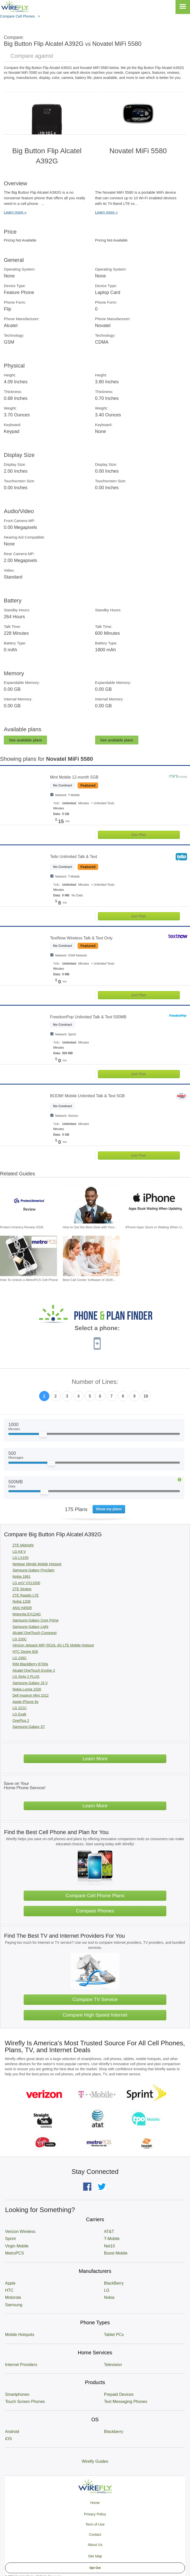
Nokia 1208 (21, 1601)
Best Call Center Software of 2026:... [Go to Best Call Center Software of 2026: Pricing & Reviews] (89, 1280)
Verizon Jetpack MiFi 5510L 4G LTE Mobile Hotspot (53, 1645)
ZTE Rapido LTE (25, 1595)
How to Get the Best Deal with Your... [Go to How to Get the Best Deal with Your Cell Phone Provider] (90, 1227)
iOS (8, 2439)
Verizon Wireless (20, 2231)
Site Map (95, 2556)
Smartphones (17, 2394)
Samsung (13, 2305)
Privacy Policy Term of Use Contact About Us (95, 2529)
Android (12, 2431)
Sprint (10, 2238)
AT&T (109, 2231)
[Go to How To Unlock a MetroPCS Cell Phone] (28, 1256)
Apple (10, 2283)
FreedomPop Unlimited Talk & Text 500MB (88, 1017)
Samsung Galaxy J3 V (30, 1683)
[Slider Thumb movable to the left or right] (43, 1436)
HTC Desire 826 (25, 1652)
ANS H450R (22, 1608)
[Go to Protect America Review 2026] (28, 1203)
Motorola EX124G (26, 1614)
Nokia (109, 2297)
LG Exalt (19, 1714)
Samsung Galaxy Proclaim (33, 1570)
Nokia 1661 (21, 1576)
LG (106, 2290)
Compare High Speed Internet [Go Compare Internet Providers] (95, 2015)
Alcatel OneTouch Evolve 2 (33, 1670)
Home (95, 2503)
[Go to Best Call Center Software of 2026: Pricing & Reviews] (91, 1256)
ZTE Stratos (22, 1589)
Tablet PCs (114, 2334)
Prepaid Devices (119, 2394)
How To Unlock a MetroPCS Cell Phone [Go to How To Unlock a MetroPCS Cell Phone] (29, 1280)
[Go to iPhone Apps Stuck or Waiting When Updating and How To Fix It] (153, 1203)
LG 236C (19, 1658)
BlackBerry (114, 2283)
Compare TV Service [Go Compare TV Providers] (95, 1999)
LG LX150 (20, 1558)
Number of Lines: (95, 1382)
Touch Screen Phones (25, 2401)
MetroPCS (14, 2253)
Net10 (109, 2246)
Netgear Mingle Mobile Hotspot (36, 1564)
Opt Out (95, 2568)
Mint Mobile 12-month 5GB (74, 777)
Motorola (13, 2297)
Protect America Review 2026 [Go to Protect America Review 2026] (21, 1227)
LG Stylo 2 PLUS (25, 1676)
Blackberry (113, 2431)
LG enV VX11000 (26, 1583)
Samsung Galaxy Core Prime (35, 1620)
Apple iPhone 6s (25, 1702)
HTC (9, 2290)
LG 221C (19, 1708)
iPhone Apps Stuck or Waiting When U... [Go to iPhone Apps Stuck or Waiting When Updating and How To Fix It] (154, 1227)
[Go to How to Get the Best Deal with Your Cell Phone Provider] (91, 1203)
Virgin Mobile (16, 2246)
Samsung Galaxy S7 (28, 1727)
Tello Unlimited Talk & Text (73, 856)
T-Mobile (112, 2238)
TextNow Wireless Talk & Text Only (81, 938)
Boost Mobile (116, 2253)
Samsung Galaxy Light (30, 1627)
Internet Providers (21, 2364)
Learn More (94, 1758)
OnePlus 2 (20, 1721)
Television (113, 2364)
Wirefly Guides (95, 2461)
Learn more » (15, 212)
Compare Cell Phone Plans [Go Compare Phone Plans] (95, 1895)
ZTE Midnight (23, 1545)
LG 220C (19, 1639)
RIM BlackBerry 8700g (30, 1664)
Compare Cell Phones (17, 16)
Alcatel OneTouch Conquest (34, 1633)
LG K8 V (19, 1552)
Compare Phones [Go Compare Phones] (95, 1910)
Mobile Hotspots (19, 2334)
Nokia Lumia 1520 (26, 1689)
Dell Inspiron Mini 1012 (30, 1695)
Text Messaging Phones (125, 2401)
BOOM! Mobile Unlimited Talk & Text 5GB (87, 1096)
